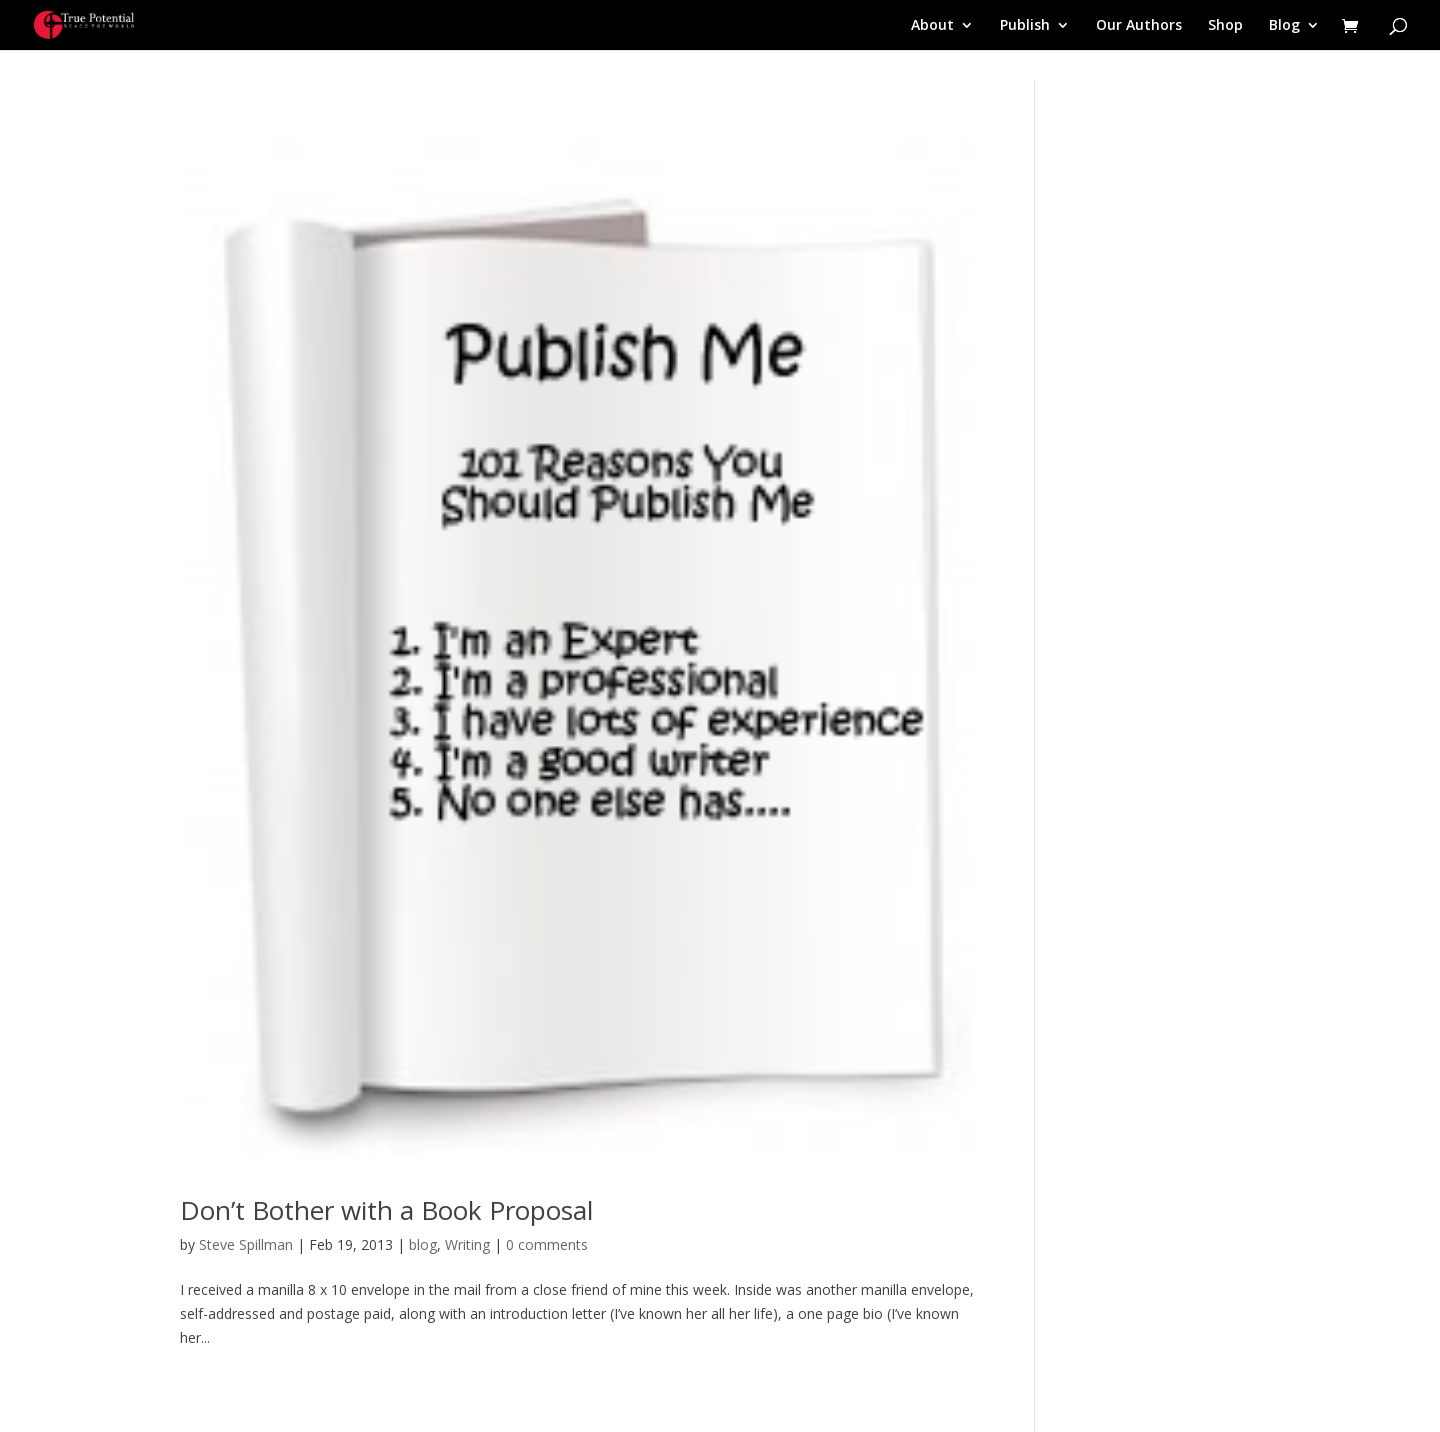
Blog (1284, 26)
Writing (467, 1244)
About (932, 26)
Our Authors (1139, 26)
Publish (1025, 26)
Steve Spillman (246, 1244)
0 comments (547, 1244)
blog (423, 1244)
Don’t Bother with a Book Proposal (386, 1210)
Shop (1225, 26)
